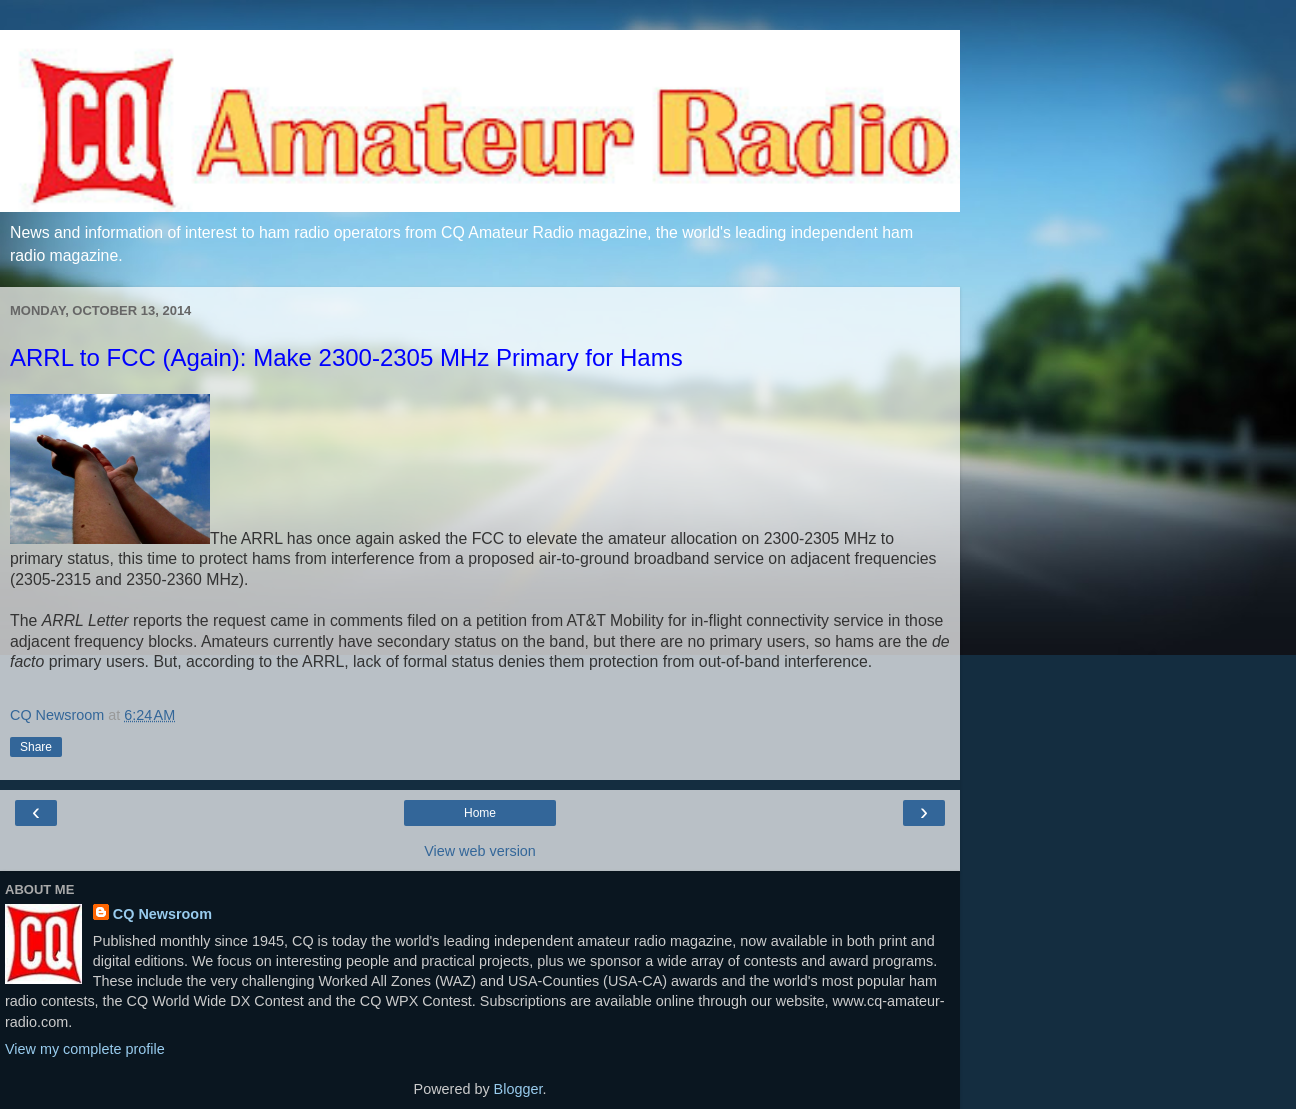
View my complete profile (85, 1049)
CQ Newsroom (162, 914)
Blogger (518, 1089)
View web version (480, 851)
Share (36, 747)
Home (480, 813)
